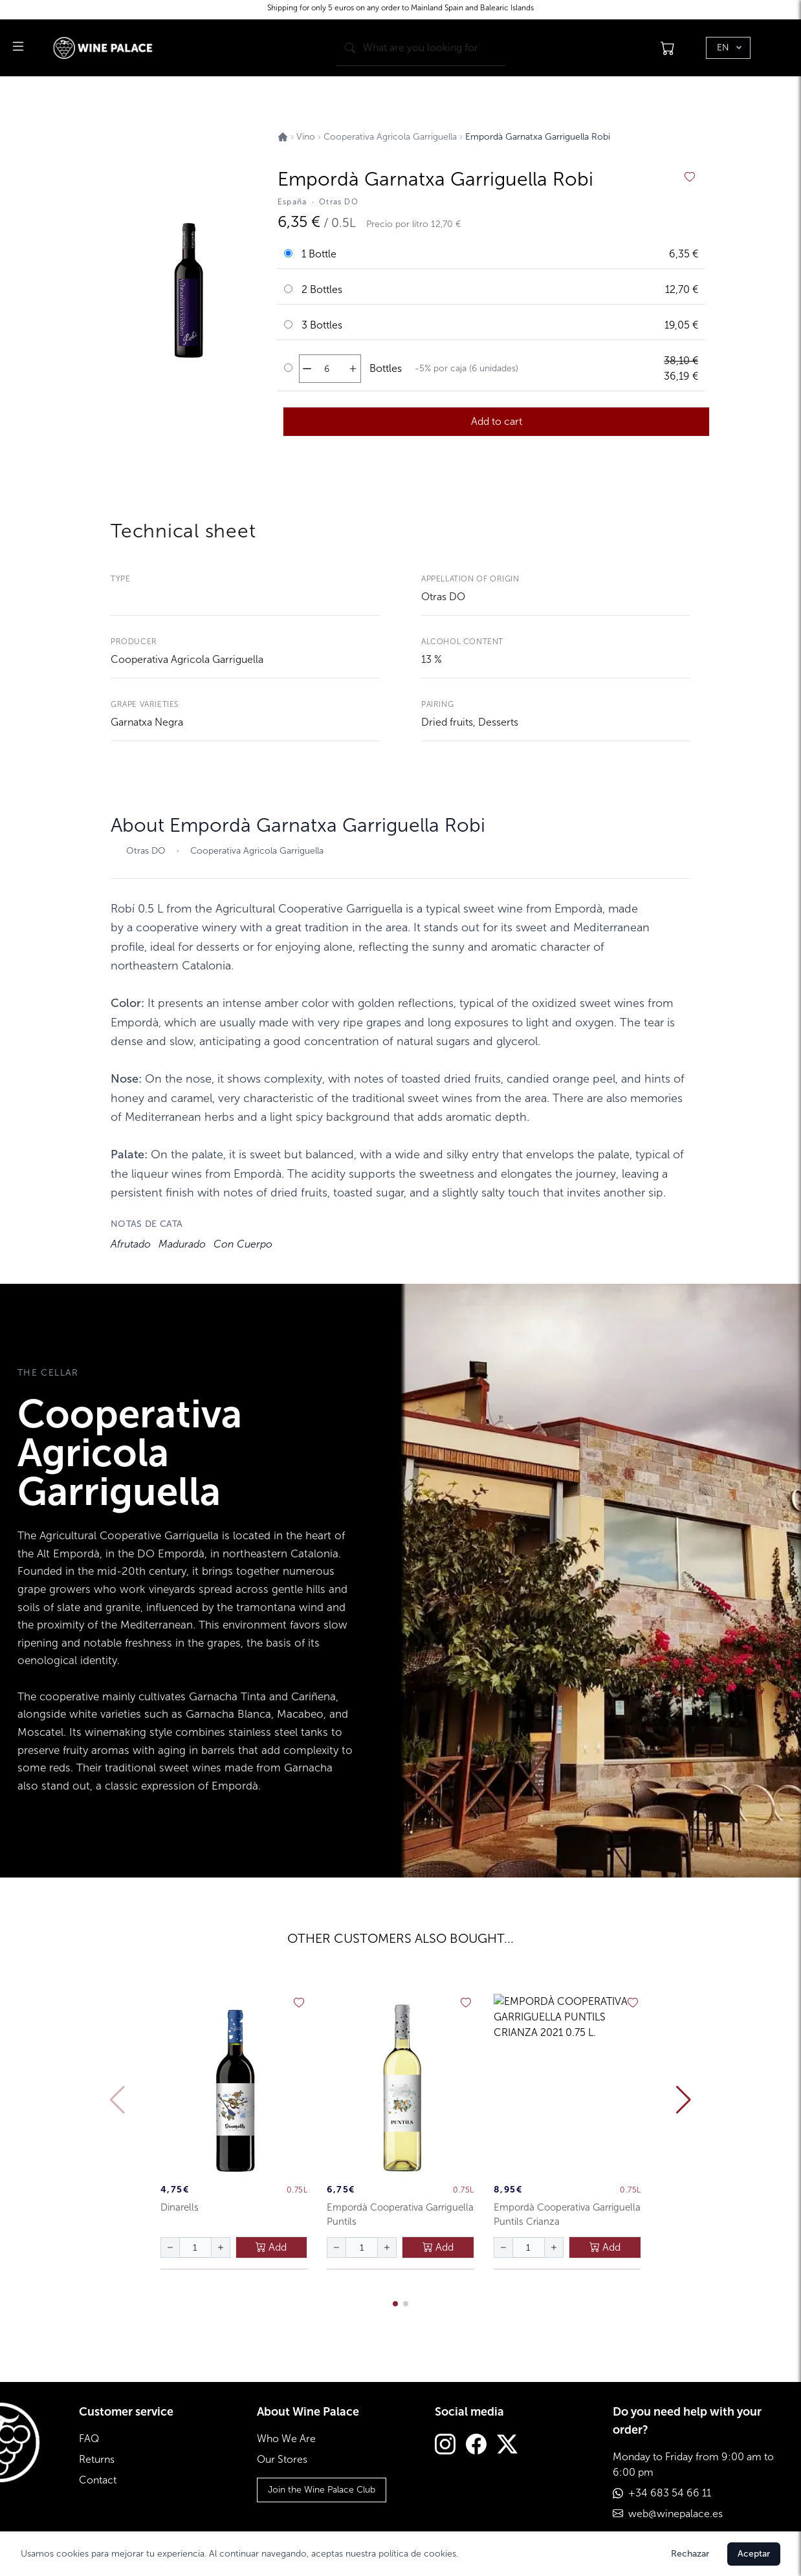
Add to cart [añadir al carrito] (496, 421)
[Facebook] (476, 2445)
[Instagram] (445, 2445)
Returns (97, 2459)
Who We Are (286, 2438)
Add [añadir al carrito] (271, 2247)
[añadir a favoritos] (690, 177)
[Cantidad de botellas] (326, 368)
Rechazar (690, 2554)
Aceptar (754, 2554)
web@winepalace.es (675, 2513)
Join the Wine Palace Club (321, 2490)
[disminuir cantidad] (307, 368)
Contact (97, 2479)
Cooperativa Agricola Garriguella (187, 659)
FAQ (89, 2438)
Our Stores (282, 2459)
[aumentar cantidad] (353, 368)
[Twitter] (507, 2445)
